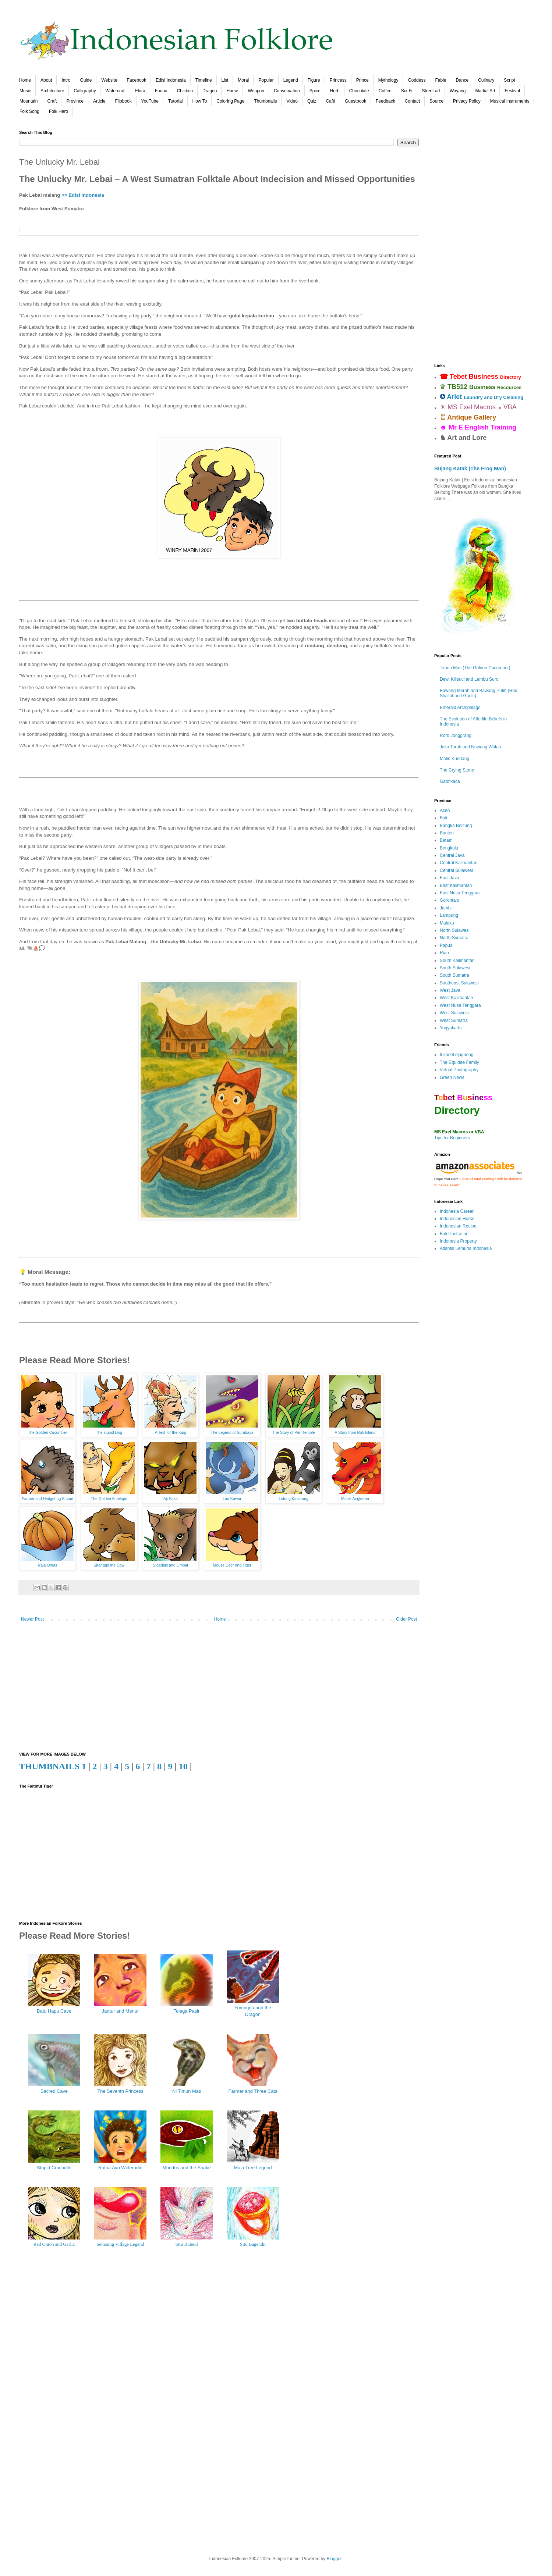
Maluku (447, 923)
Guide (86, 80)
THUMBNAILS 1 (52, 1766)
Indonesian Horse (457, 1218)
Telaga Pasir (186, 2011)
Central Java (452, 855)
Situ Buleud (187, 2244)
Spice (315, 90)
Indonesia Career (457, 1211)
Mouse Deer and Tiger (232, 1565)
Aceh (445, 810)
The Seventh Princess (120, 2091)
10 (183, 1766)
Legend (290, 80)
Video (291, 101)
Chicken (185, 90)
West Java (450, 990)
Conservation (287, 90)
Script (509, 80)
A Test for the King (170, 1432)
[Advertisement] (219, 1689)
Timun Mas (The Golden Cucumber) (475, 667)
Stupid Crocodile (54, 2167)
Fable (440, 80)
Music (25, 90)
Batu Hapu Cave (54, 2011)
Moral (243, 80)
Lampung (449, 915)
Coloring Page (230, 101)
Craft (52, 101)
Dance (462, 80)
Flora (140, 90)
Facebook (136, 80)
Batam (446, 840)
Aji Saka (170, 1498)
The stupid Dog (109, 1432)
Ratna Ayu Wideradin (120, 2167)
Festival (512, 90)
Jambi (446, 908)
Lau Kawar (232, 1498)
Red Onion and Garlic (54, 2244)
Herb (335, 90)
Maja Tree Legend (253, 2167)
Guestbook (355, 101)
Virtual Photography (459, 1069)
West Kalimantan (456, 997)
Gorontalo (449, 900)
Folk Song (29, 111)
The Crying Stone (457, 770)
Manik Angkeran (355, 1498)
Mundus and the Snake (186, 2167)
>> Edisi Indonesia (82, 195)
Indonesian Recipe (458, 1226)
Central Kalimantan (458, 862)
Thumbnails (265, 101)
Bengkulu (449, 848)
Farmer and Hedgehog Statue (47, 1498)
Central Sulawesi (456, 870)
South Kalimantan (457, 960)
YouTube (150, 101)
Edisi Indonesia (170, 80)
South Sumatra (454, 975)
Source (436, 101)
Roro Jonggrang (455, 735)
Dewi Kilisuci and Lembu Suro (469, 679)
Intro (65, 80)
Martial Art (485, 90)
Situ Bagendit (253, 2244)
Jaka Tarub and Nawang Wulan (470, 746)
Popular (265, 80)
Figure (314, 80)
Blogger (334, 2558)
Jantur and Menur (120, 2011)
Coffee (385, 90)
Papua (446, 945)
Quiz (311, 101)
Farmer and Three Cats (253, 2091)
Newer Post (32, 1619)
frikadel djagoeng (456, 1054)
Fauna (161, 90)
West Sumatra (454, 1020)
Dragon (209, 90)
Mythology (388, 80)
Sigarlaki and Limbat (170, 1565)
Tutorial (175, 101)
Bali (443, 817)
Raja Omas (47, 1565)
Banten (447, 832)
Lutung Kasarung (293, 1498)
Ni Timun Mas (186, 2091)
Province (75, 101)
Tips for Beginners (452, 1137)
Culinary (486, 80)
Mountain (29, 101)
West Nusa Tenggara (460, 1005)
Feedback (385, 101)
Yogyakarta (451, 1027)
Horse (232, 90)
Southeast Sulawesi (459, 983)
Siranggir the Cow (108, 1565)
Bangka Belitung (456, 825)
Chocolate (359, 90)
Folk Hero (58, 111)
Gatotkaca (450, 781)
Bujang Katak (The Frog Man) (470, 468)
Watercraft (115, 90)
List (225, 80)
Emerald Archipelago (460, 707)
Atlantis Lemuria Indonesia (466, 1248)
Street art (431, 90)
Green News (452, 1077)
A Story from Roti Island (355, 1432)
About (46, 80)
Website (109, 80)
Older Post (406, 1619)
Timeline (203, 80)
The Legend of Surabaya (232, 1432)
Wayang (458, 90)
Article (99, 101)
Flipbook (123, 101)
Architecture (52, 90)
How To (199, 101)
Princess (338, 80)
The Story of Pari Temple (293, 1432)
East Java (449, 877)
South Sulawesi (455, 967)
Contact (412, 101)
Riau (444, 952)
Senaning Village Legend (120, 2244)
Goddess (416, 80)
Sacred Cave (54, 2091)
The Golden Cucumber (47, 1432)
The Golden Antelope (109, 1498)
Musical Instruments (510, 101)
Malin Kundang (454, 758)
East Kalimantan (456, 885)
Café (330, 101)
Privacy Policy (467, 101)
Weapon (256, 90)
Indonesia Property (458, 1241)
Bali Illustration (454, 1233)
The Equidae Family (459, 1062)
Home (25, 80)
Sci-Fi (407, 90)
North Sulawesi (455, 930)
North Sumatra (454, 937)
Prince (362, 80)
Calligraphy (85, 90)
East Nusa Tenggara (460, 892)
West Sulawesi (454, 1012)
